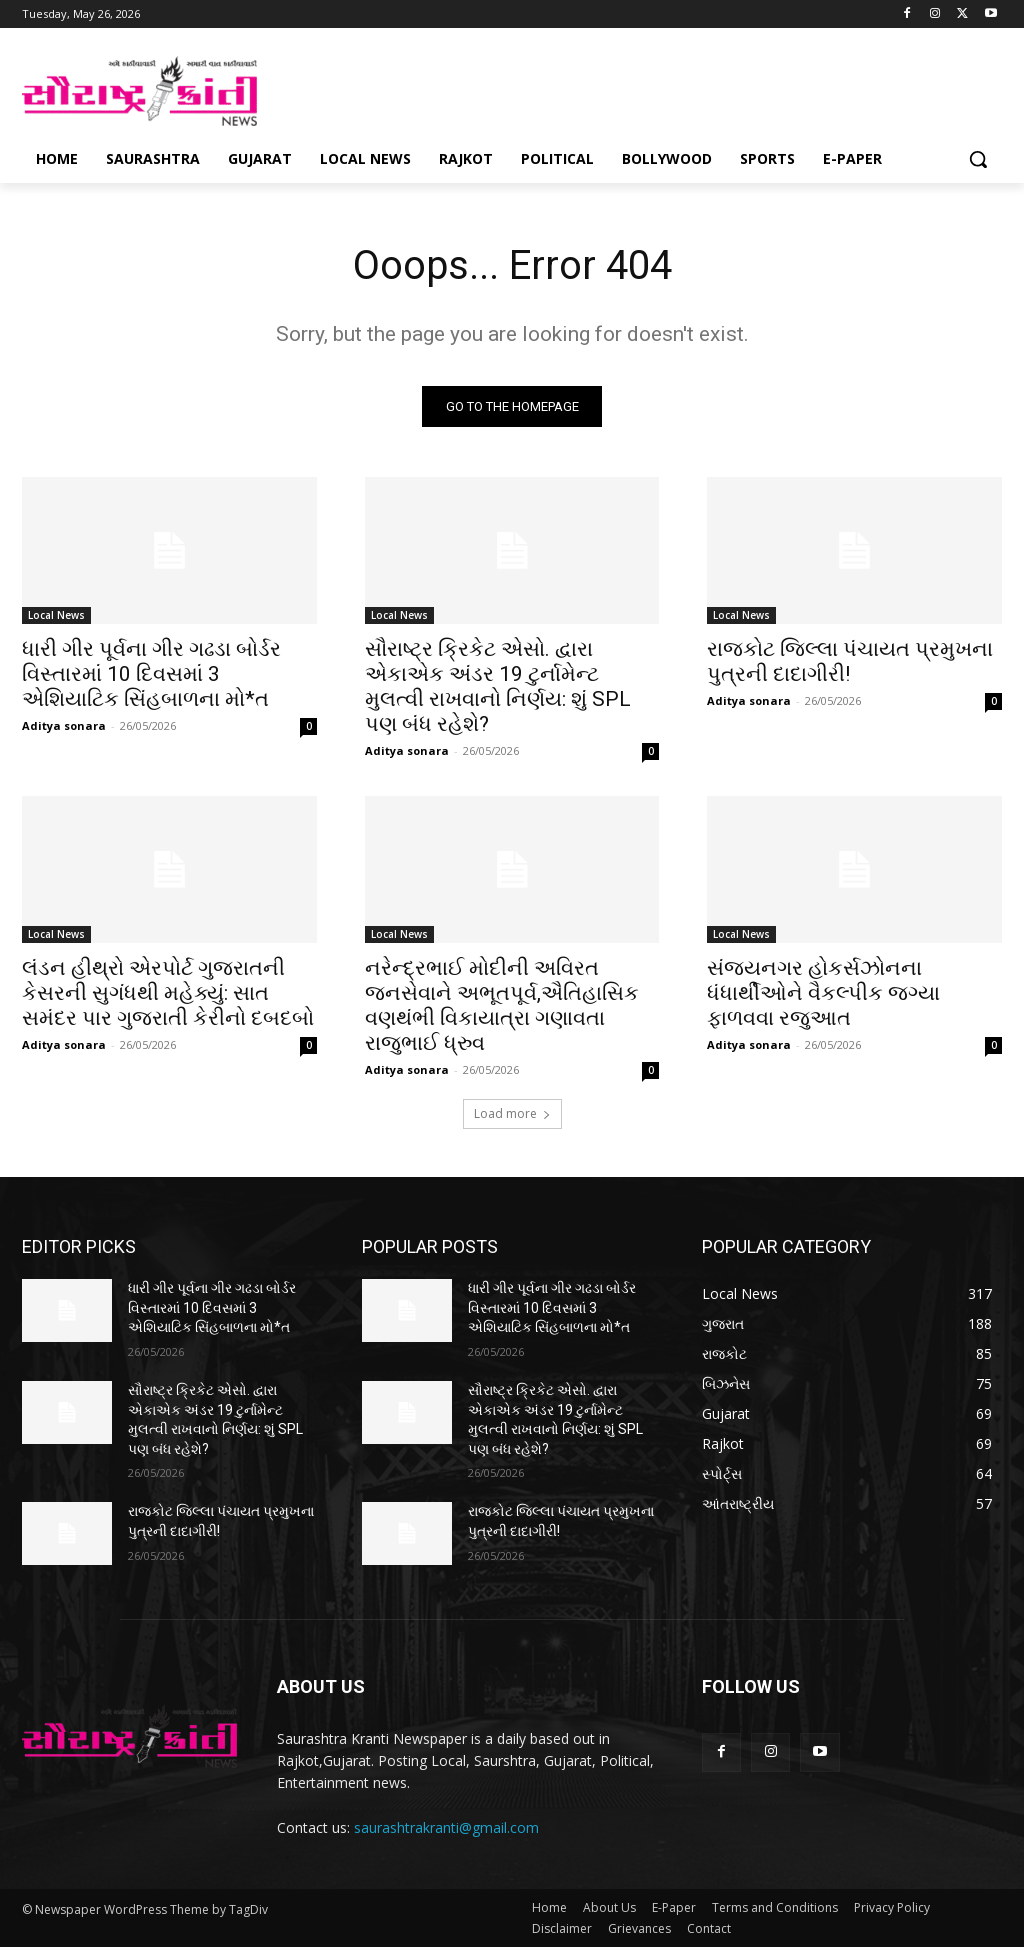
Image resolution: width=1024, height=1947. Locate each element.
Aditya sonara (64, 725)
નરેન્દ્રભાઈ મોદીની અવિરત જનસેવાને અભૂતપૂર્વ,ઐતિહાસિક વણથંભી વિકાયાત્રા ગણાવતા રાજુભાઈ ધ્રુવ (502, 1006)
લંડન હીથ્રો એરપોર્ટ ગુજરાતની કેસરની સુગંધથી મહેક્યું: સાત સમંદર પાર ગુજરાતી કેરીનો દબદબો (168, 994)
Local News (56, 615)
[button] (978, 159)
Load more (512, 1114)
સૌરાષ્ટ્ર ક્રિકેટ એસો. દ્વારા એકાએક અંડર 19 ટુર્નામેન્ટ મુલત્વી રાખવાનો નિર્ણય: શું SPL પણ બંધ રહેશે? (498, 686)
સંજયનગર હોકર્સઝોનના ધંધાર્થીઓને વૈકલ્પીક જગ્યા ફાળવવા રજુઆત (823, 994)
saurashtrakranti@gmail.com (446, 1827)
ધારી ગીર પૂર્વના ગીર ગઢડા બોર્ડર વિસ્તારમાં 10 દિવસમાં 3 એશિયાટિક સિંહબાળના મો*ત (151, 674)
